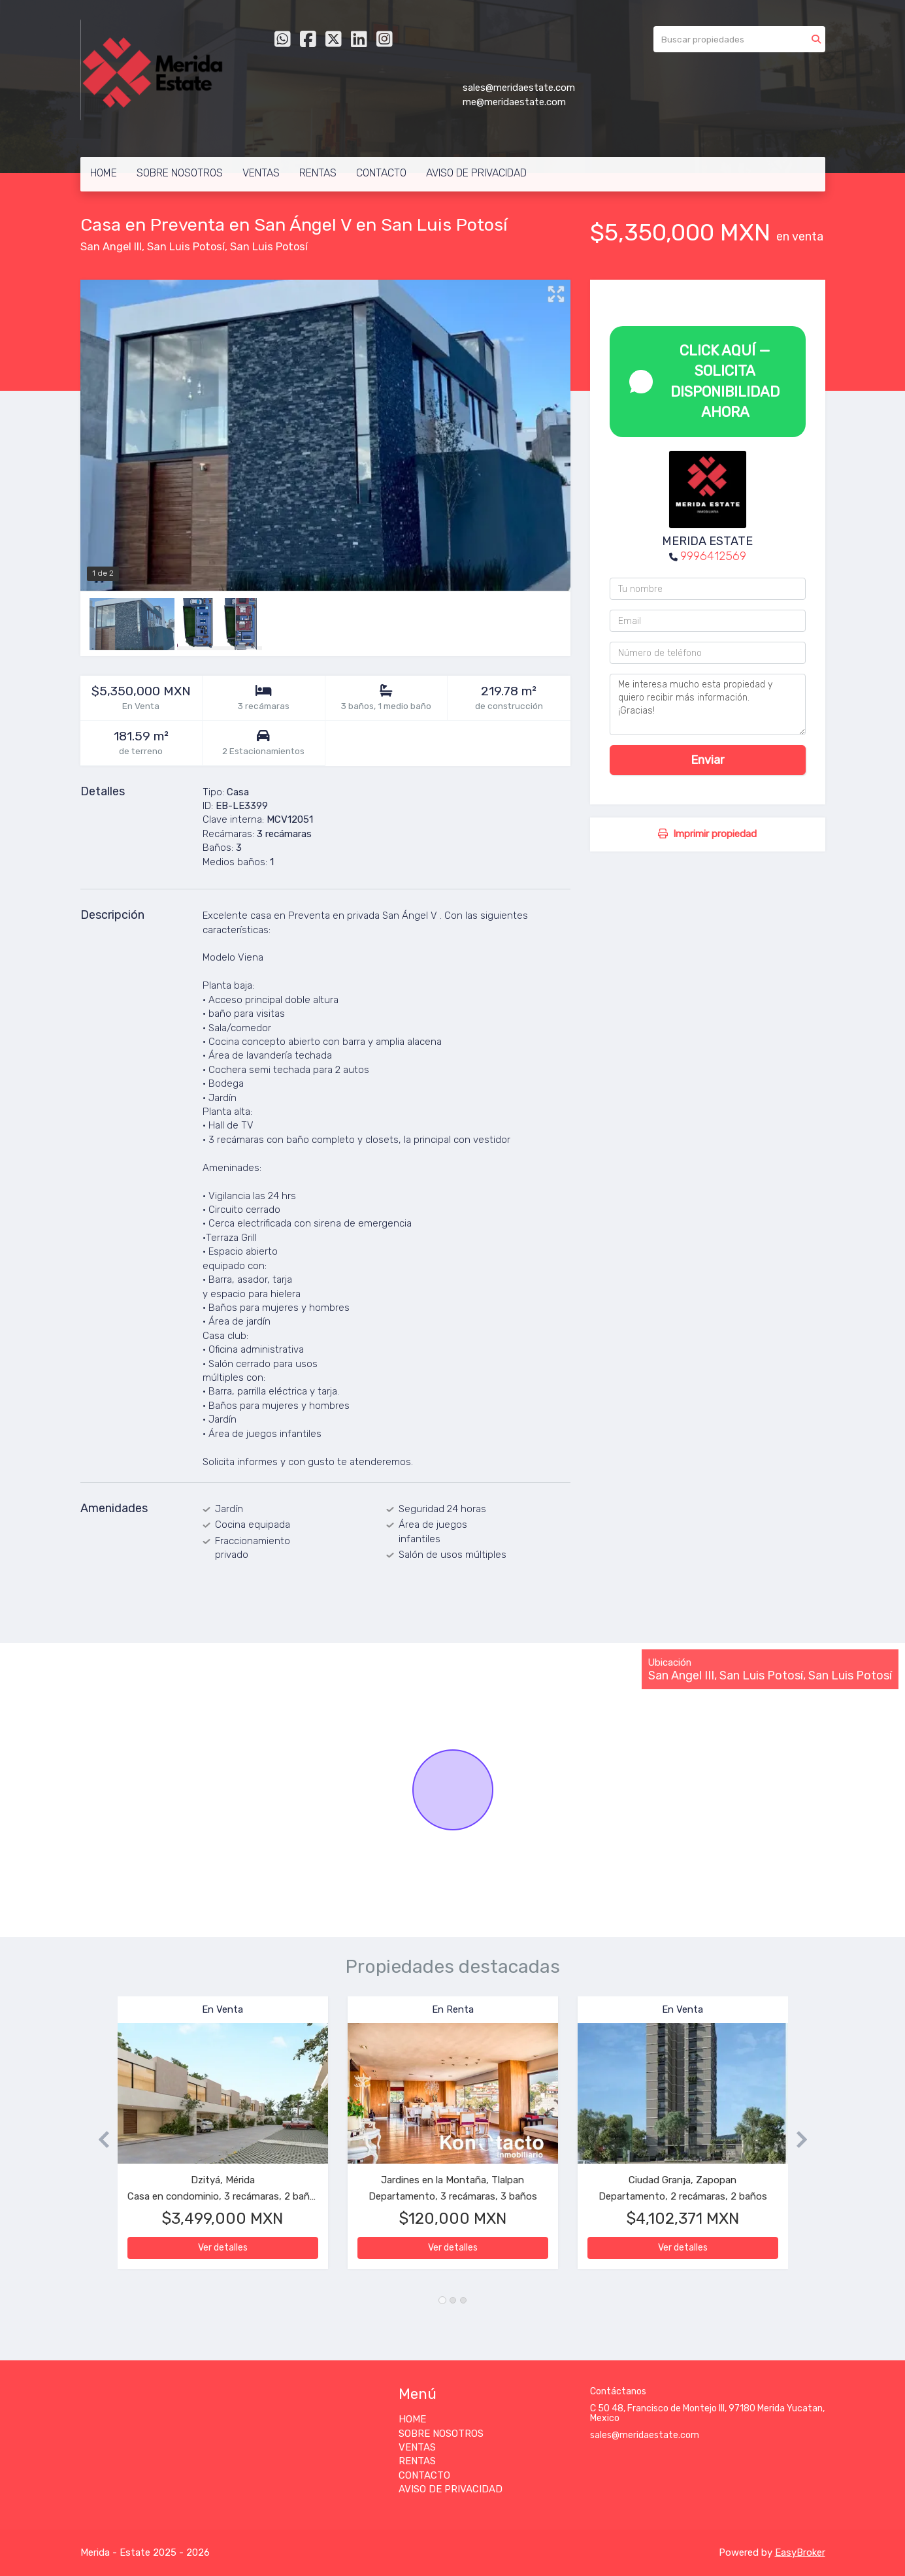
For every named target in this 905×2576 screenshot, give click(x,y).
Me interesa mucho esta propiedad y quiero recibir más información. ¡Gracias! (708, 704)
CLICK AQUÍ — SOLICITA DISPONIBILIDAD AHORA (704, 381)
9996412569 (713, 556)
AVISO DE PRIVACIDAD (476, 173)
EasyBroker (800, 2552)
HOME (103, 173)
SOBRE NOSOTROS (180, 173)
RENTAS (318, 173)
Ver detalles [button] (223, 2247)
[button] (99, 2139)
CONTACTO (381, 173)
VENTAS (261, 173)
